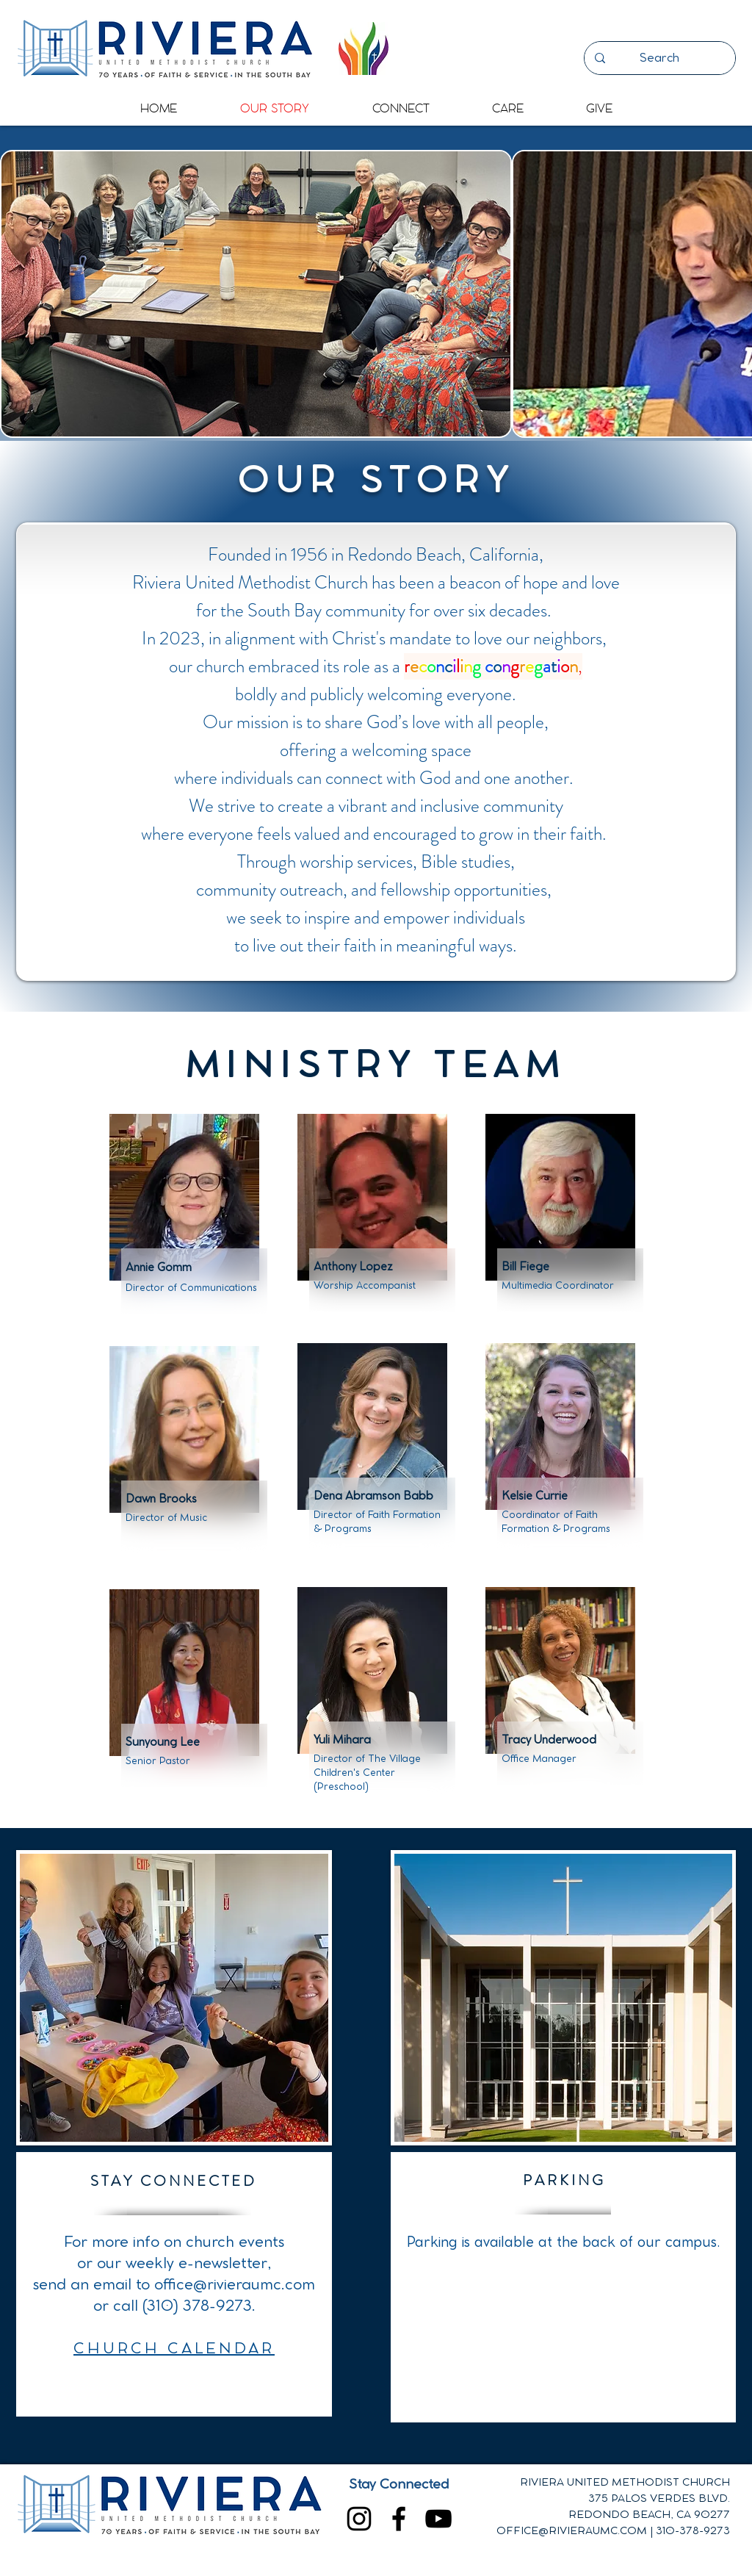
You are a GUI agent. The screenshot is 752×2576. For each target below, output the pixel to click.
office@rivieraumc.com (234, 2285)
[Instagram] (359, 2519)
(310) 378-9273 (197, 2306)
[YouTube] (438, 2519)
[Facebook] (399, 2519)
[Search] (659, 58)
